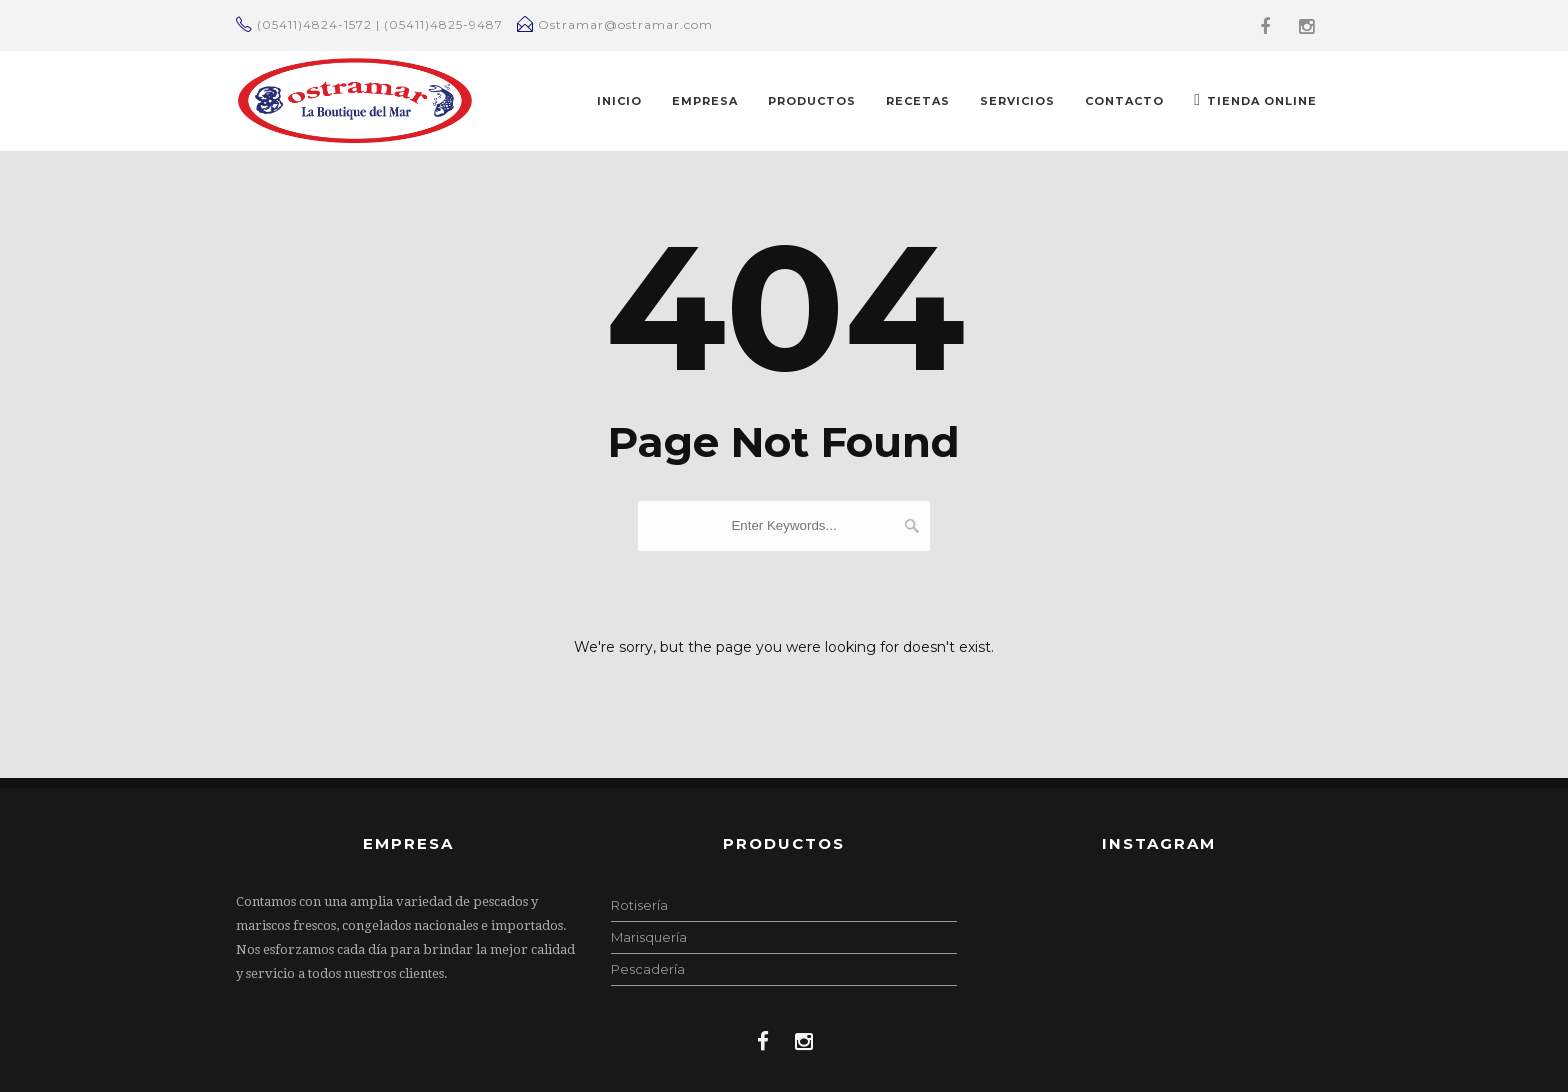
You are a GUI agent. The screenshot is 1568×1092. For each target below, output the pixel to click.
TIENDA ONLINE (1255, 99)
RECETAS (918, 101)
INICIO (619, 101)
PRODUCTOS (812, 101)
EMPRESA (705, 101)
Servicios (1017, 101)
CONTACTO (1124, 101)
